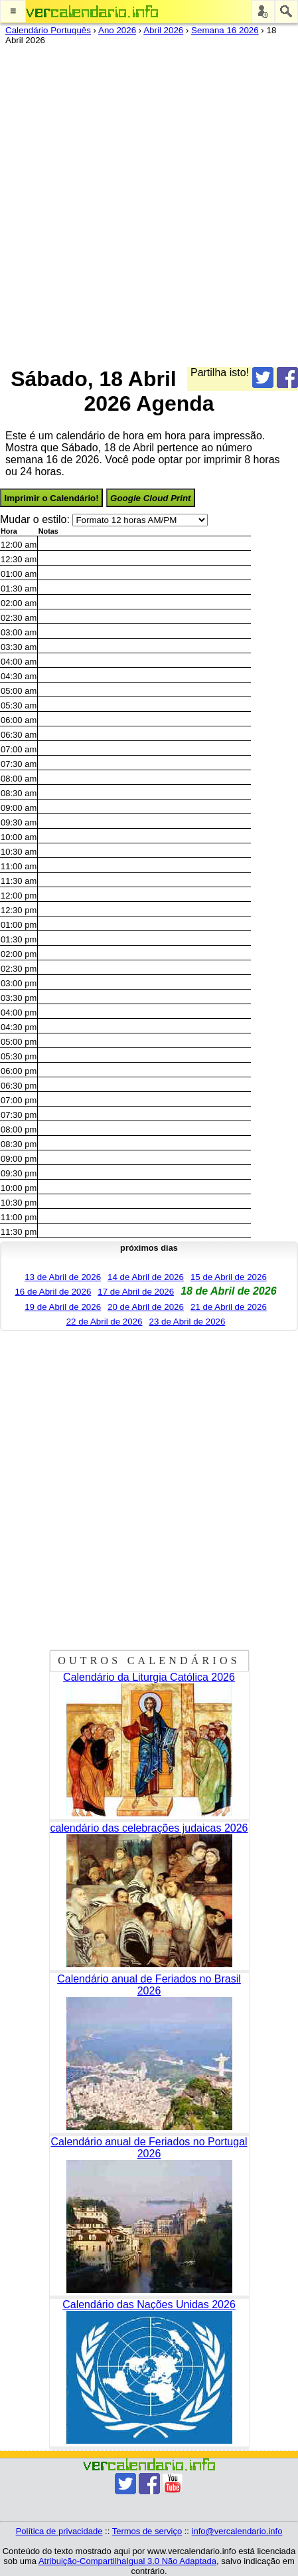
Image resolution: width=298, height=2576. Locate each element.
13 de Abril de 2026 (63, 1277)
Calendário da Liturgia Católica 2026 (149, 1677)
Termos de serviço (147, 2531)
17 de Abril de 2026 (136, 1292)
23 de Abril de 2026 (187, 1322)
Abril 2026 (163, 30)
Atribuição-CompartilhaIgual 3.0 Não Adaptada (127, 2561)
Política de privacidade (59, 2531)
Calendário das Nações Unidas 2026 (149, 2304)
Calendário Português (48, 30)
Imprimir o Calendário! (51, 498)
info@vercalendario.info (237, 2531)
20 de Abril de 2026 (146, 1307)
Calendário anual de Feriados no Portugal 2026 (148, 2147)
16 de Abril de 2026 (53, 1292)
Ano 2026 (117, 30)
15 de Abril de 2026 (228, 1277)
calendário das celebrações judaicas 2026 (149, 1828)
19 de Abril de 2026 (63, 1307)
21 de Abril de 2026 (228, 1307)
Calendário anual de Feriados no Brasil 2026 (149, 1984)
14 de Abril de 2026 (146, 1277)
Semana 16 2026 (225, 30)
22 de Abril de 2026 (104, 1322)
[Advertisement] (149, 203)
